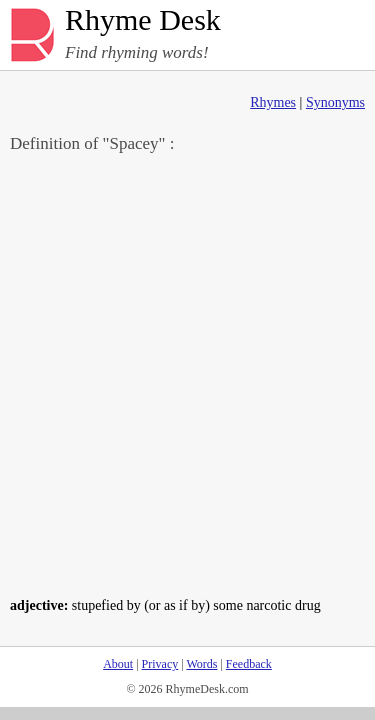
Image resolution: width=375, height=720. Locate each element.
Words (201, 664)
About (118, 664)
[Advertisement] (187, 373)
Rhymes (273, 102)
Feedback (249, 664)
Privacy (160, 664)
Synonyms (335, 102)
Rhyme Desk (143, 20)
